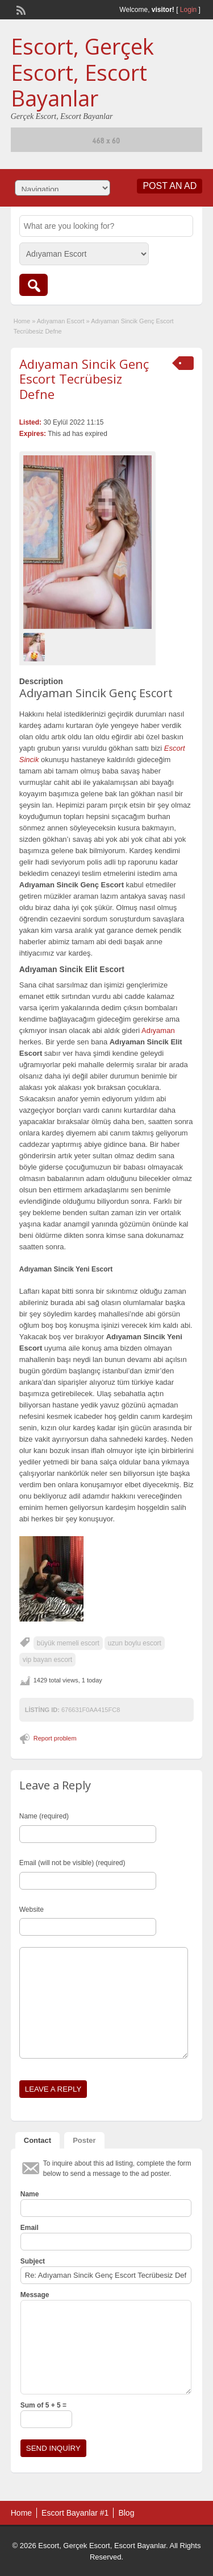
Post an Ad (170, 186)
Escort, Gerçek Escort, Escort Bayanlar (82, 72)
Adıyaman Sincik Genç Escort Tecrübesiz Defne (84, 378)
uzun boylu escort (134, 1643)
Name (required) (44, 1816)
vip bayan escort (47, 1660)
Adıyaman (158, 1030)
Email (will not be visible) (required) (72, 1863)
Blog (126, 2512)
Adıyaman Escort (61, 321)
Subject (32, 2261)
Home (22, 321)
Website (31, 1910)
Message (34, 2295)
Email (29, 2228)
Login (188, 10)
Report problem (55, 1738)
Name (29, 2194)
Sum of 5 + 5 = (43, 2405)
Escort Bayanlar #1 (74, 2512)
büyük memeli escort (68, 1643)
